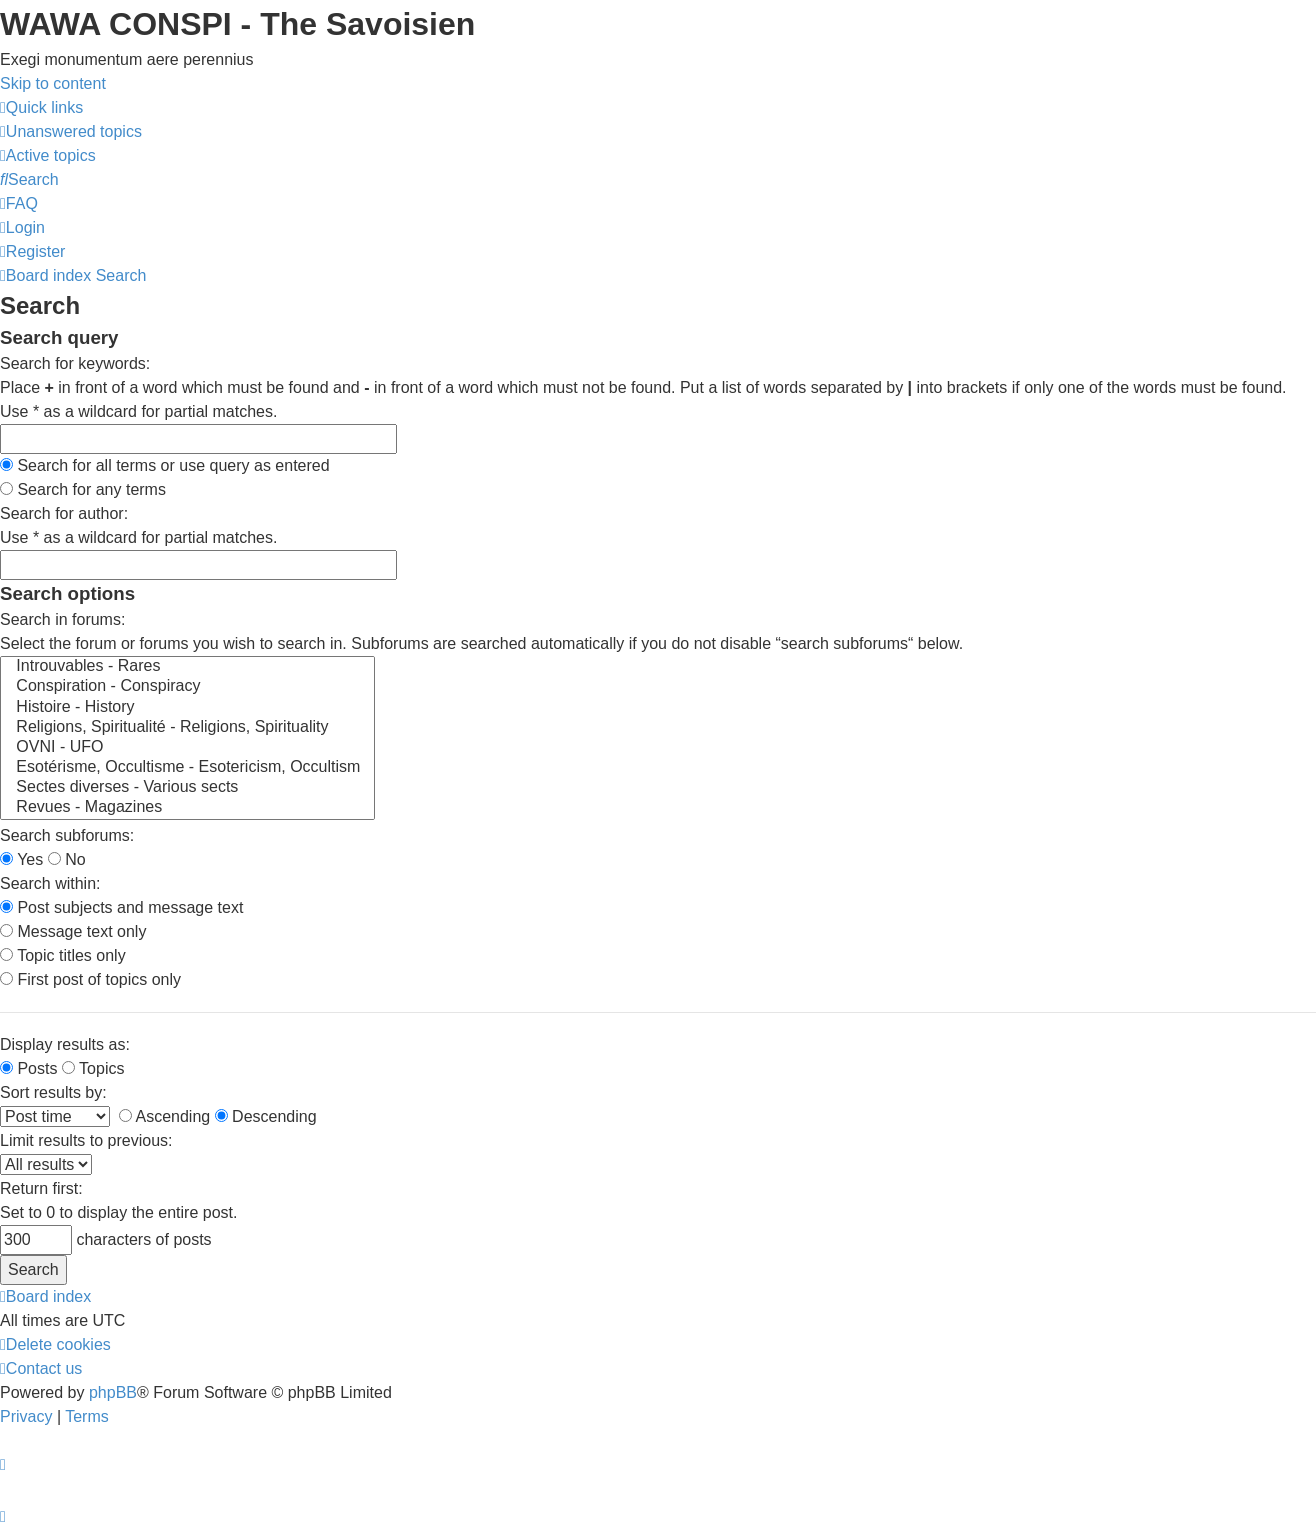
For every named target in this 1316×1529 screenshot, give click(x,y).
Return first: (41, 1188)
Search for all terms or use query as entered (165, 465)
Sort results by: (53, 1092)
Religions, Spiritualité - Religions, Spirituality (187, 728)
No (67, 859)
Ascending (164, 1116)
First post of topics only (90, 979)
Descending (266, 1116)
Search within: (50, 883)
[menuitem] (71, 131)
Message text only (73, 931)
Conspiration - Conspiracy (187, 687)
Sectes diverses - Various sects (187, 788)
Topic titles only (63, 955)
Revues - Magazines (187, 808)
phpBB (113, 1392)
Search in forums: (62, 619)
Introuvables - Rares (187, 667)
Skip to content (53, 83)
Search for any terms (83, 489)
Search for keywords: (75, 363)
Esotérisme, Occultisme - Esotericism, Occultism (187, 768)
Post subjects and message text (121, 907)
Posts (28, 1068)
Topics (93, 1068)
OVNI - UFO (187, 748)
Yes (21, 859)
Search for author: (64, 513)
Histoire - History (187, 708)
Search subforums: (67, 835)
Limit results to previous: (86, 1140)
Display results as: (65, 1044)
